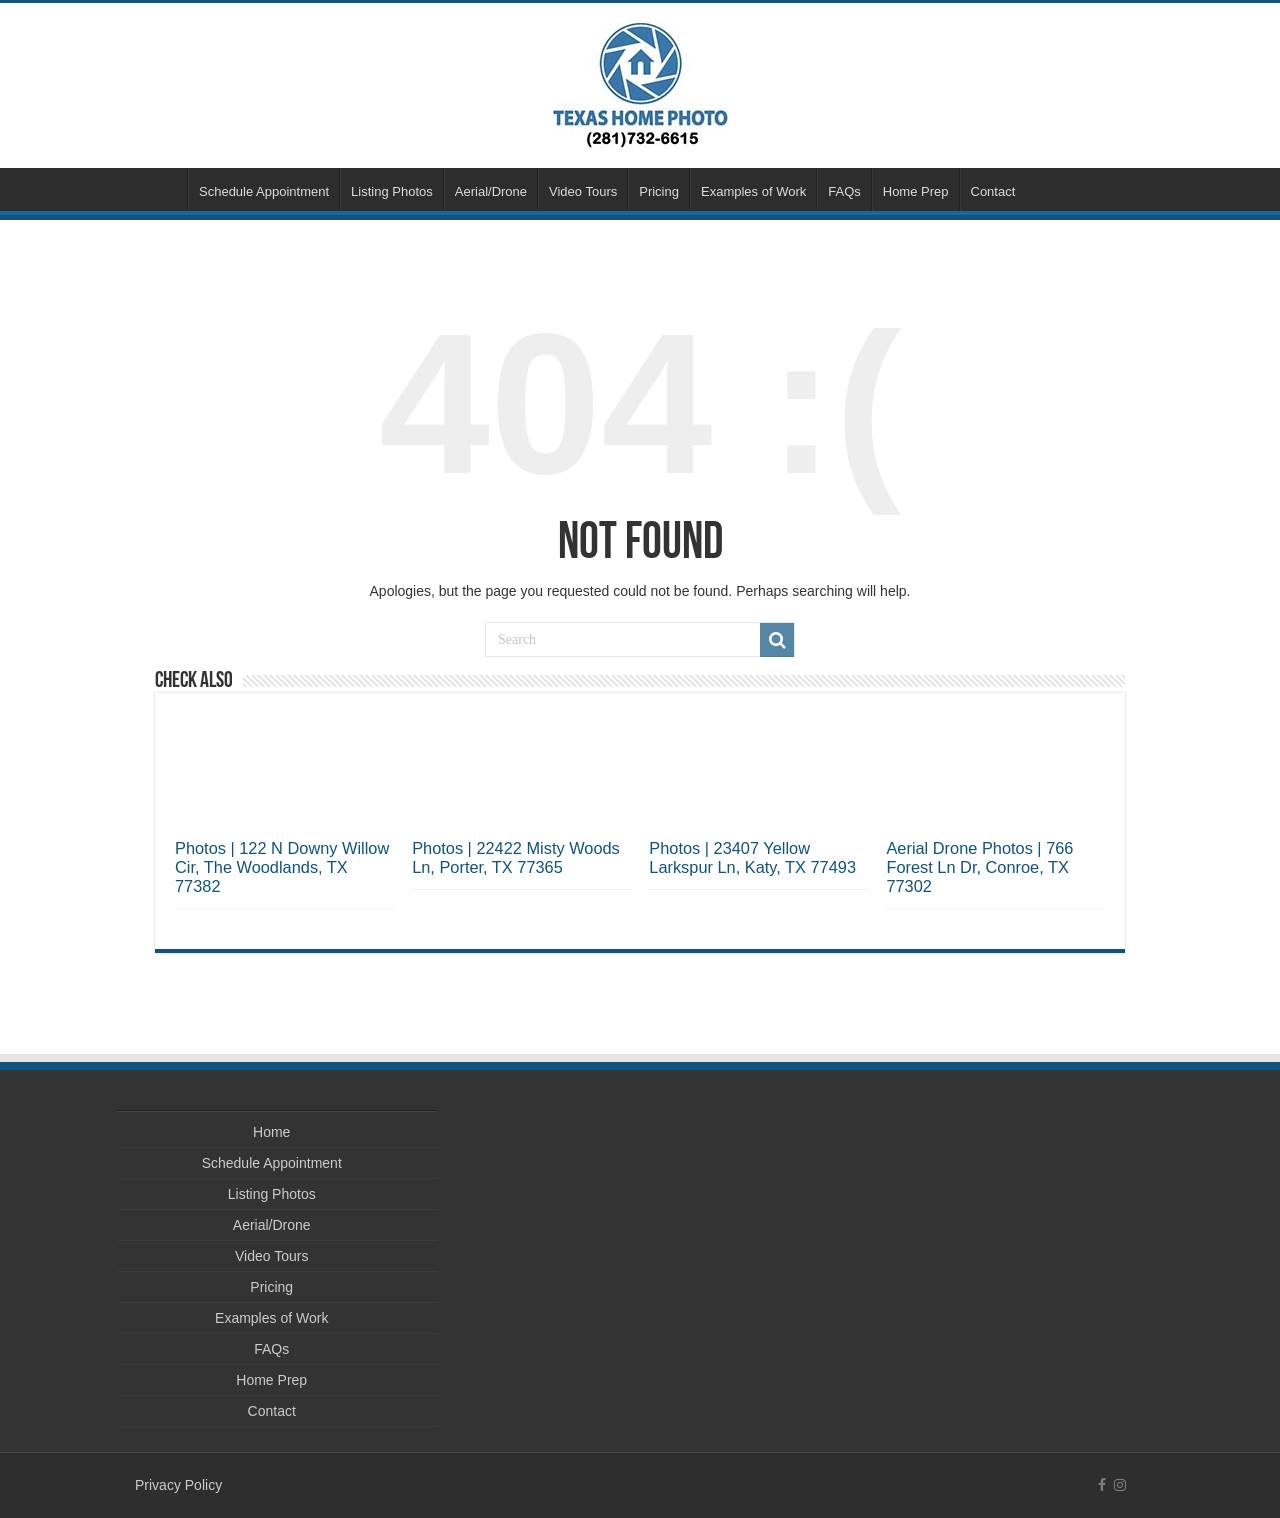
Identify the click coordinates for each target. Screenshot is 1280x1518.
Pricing (659, 191)
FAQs (844, 191)
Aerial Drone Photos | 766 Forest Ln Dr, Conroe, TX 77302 (979, 867)
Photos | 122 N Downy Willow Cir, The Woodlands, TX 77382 (282, 867)
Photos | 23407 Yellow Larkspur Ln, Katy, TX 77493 (752, 857)
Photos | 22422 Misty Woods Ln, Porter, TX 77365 (516, 857)
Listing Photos (392, 191)
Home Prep (916, 191)
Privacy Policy (178, 1485)
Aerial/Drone (491, 191)
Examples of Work (753, 191)
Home (161, 189)
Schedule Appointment (264, 191)
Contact (993, 191)
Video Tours (583, 191)
